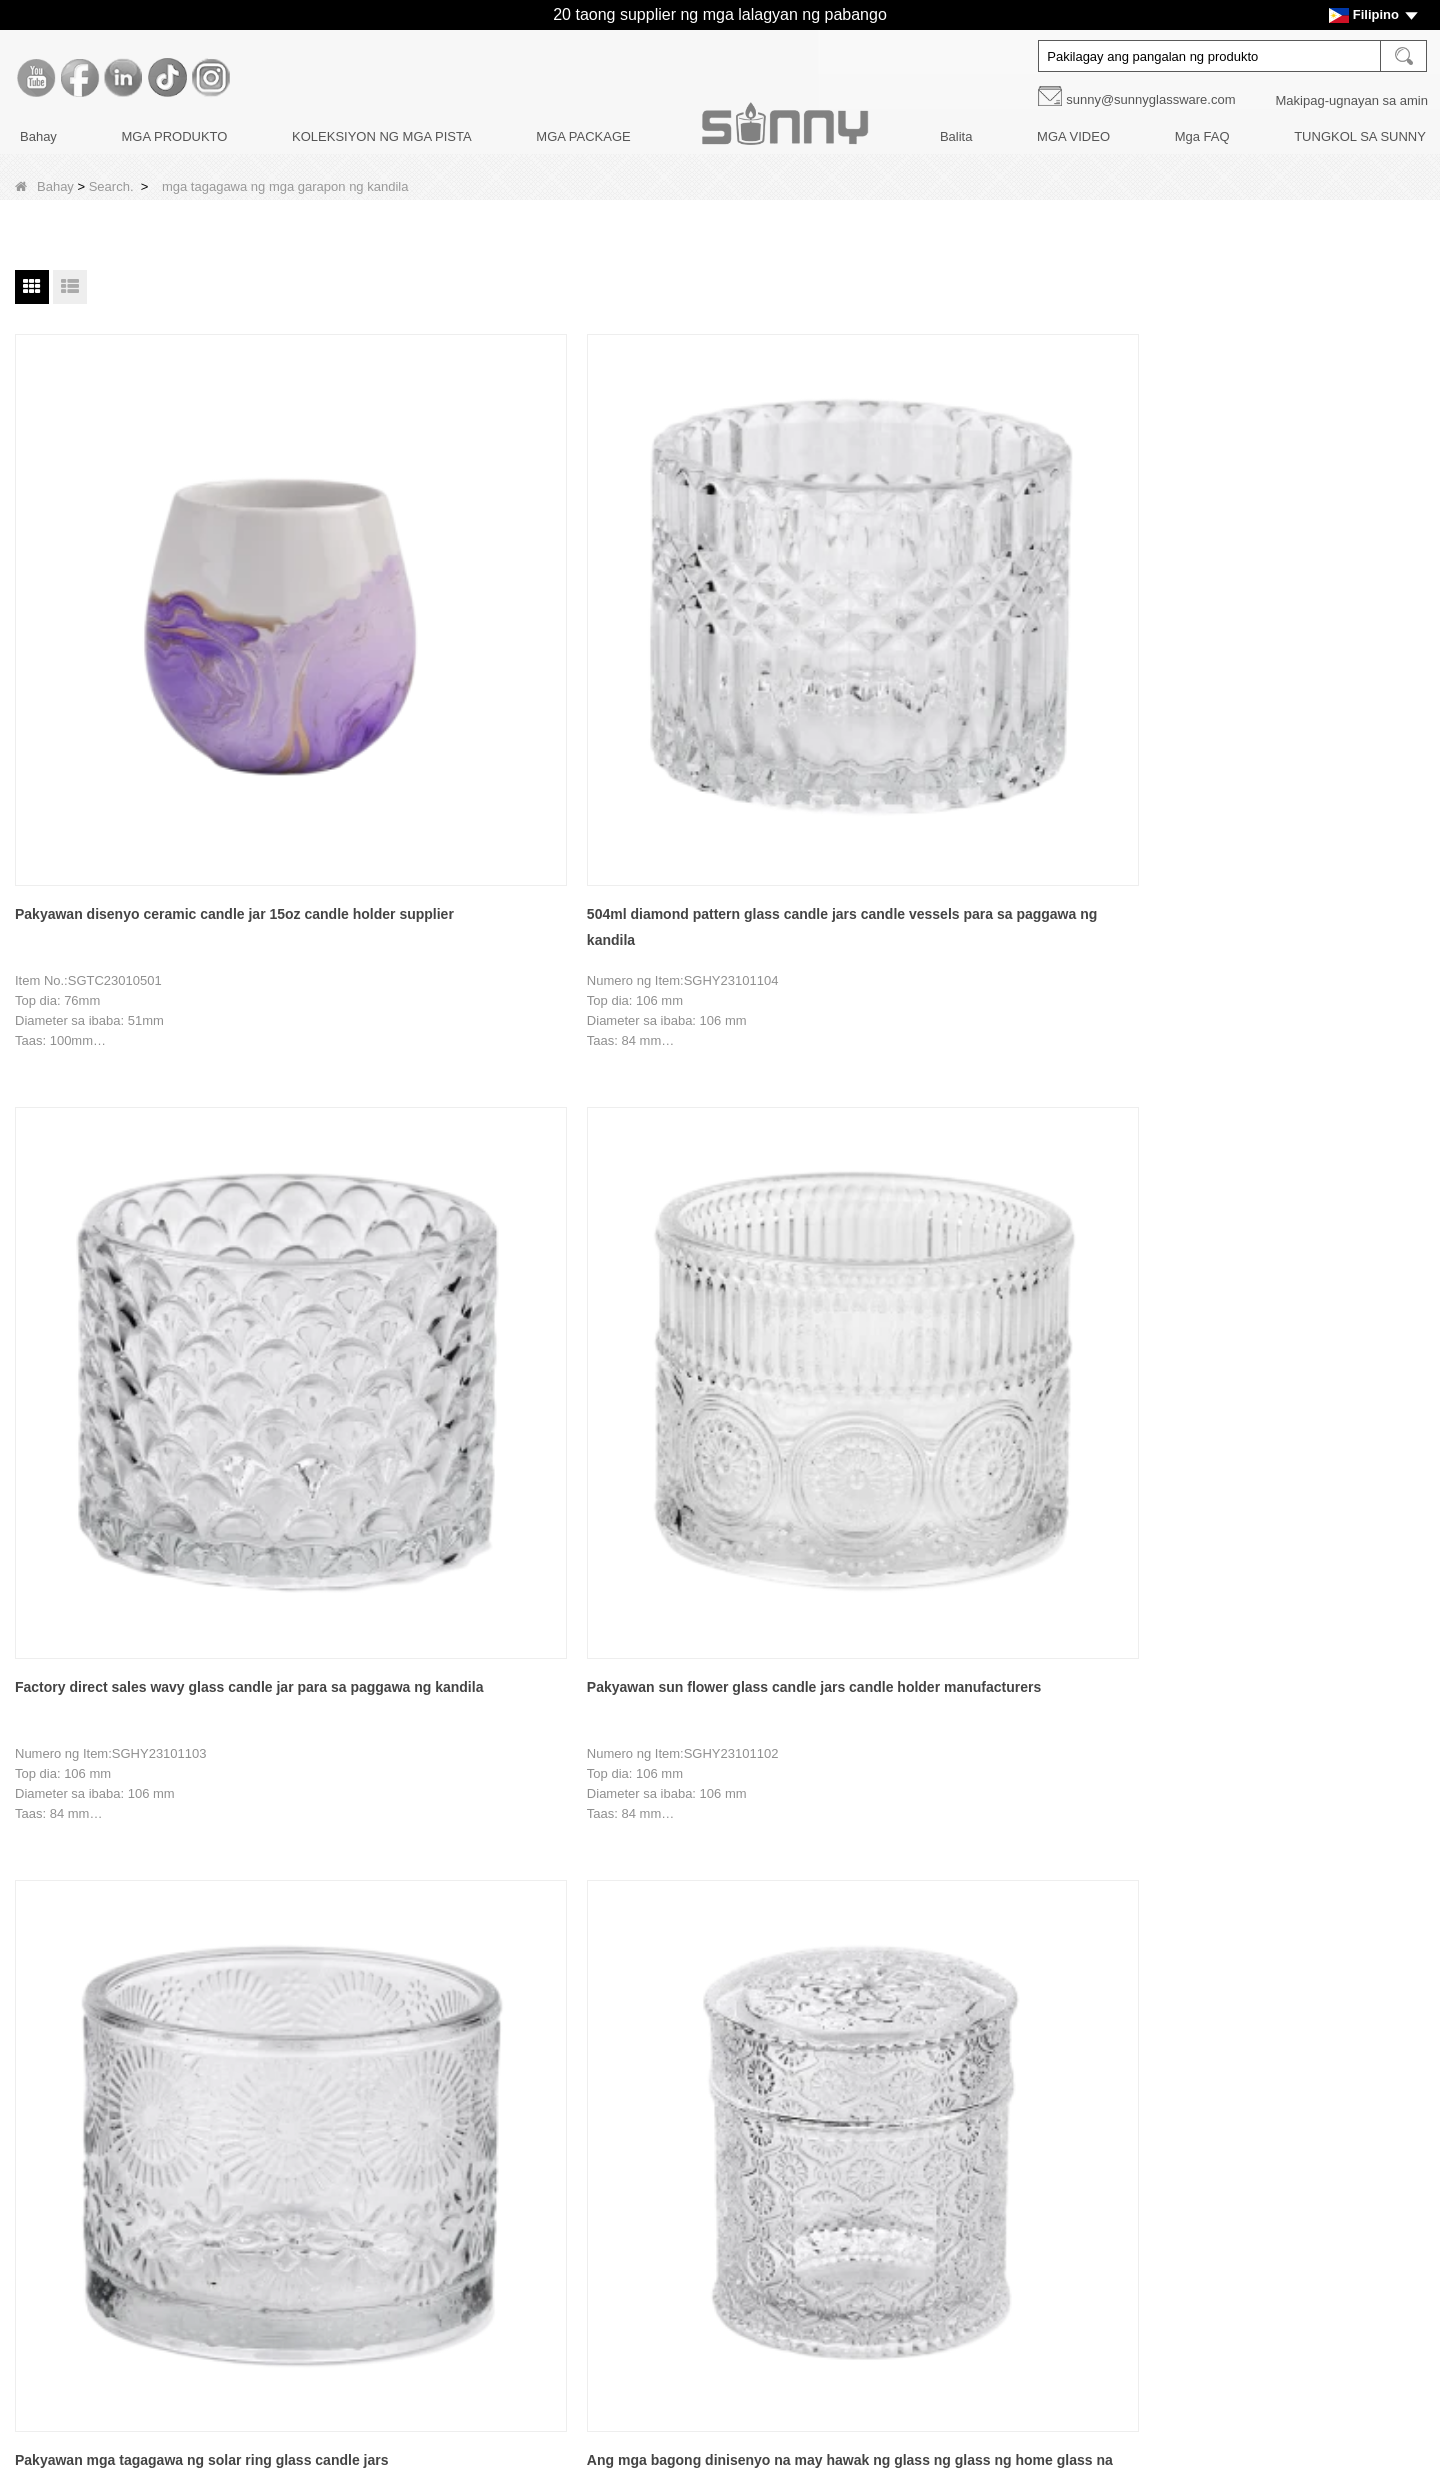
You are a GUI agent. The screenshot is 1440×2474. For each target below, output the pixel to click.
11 (433, 1860)
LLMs (136, 2370)
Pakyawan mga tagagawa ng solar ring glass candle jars (1287, 641)
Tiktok (978, 2194)
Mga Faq (145, 2234)
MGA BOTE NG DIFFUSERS (622, 2098)
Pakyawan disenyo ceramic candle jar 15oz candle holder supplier (140, 641)
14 (551, 1860)
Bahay (38, 136)
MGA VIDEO (1073, 136)
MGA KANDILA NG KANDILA (623, 2064)
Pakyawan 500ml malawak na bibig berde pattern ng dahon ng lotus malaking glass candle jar (988, 1130)
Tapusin (800, 1860)
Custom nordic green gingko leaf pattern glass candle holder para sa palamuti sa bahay (418, 1617)
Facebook (978, 2110)
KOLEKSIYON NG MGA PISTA (382, 136)
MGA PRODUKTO (174, 136)
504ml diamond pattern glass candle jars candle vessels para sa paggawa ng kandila (433, 643)
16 (630, 1860)
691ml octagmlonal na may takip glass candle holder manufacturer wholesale (1286, 1128)
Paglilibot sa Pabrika (179, 2098)
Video (136, 2302)
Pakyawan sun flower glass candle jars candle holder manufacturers (1002, 641)
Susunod (727, 1860)
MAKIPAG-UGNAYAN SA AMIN (210, 2268)
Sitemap (144, 2336)
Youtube (978, 2068)
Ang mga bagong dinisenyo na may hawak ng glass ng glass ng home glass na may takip (133, 1130)
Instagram (978, 2236)
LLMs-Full (148, 2404)
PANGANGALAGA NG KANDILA (632, 2200)
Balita (956, 136)
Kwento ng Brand (170, 2064)
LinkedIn (978, 2152)
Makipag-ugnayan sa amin (1352, 100)
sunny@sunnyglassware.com (1150, 99)
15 (591, 1860)
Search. (111, 186)
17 (670, 1860)
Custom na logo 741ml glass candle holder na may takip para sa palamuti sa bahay (433, 1130)
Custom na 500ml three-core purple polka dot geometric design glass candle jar (704, 1130)
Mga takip (566, 2132)
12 (472, 1860)
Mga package (577, 2166)
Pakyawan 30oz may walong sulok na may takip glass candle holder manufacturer (138, 1617)
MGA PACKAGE (583, 136)
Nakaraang (369, 1860)
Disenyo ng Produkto (180, 2166)
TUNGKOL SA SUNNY (1360, 136)
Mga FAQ (1202, 136)
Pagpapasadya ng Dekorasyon (209, 2132)
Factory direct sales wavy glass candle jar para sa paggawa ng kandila (716, 641)
